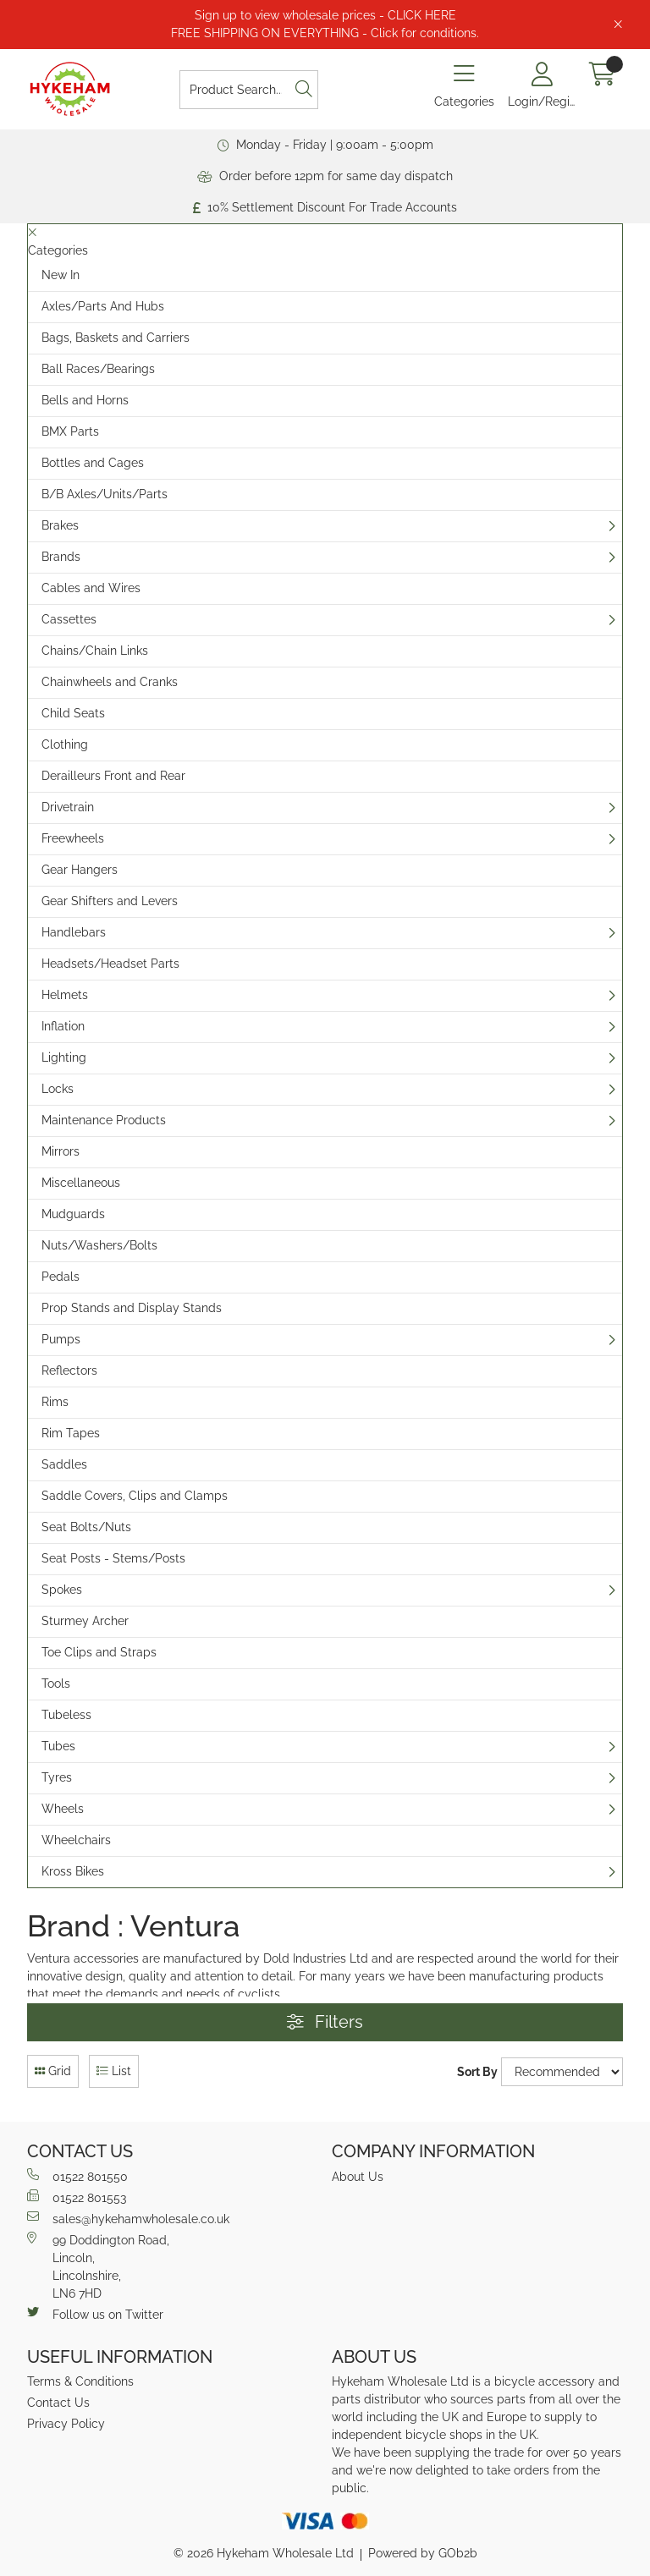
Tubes (58, 1746)
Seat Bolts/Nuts (86, 1527)
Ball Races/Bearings (98, 369)
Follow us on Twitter (95, 2313)
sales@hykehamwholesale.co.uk (128, 2218)
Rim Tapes (70, 1433)
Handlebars (73, 932)
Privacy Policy (66, 2423)
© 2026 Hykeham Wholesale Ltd (264, 2553)
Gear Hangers (79, 869)
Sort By (477, 2072)
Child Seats (73, 713)
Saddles (64, 1464)
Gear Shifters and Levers (109, 901)
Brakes (60, 525)
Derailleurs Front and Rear (113, 776)
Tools (55, 1683)
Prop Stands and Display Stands (131, 1308)
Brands (60, 556)
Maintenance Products (103, 1120)
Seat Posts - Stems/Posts (113, 1558)
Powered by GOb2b (422, 2553)
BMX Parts (70, 431)
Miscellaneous (80, 1182)
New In (60, 275)
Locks (57, 1089)
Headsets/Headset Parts (110, 963)
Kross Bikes (72, 1871)
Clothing (64, 744)
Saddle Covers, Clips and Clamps (134, 1495)
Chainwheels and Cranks (109, 682)
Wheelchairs (76, 1840)
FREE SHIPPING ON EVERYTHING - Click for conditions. (325, 33)
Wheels (62, 1808)
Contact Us (58, 2402)
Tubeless (66, 1715)
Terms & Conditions (80, 2381)
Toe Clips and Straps (99, 1652)
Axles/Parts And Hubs (102, 306)
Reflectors (69, 1370)
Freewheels (72, 838)
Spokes (61, 1589)
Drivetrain (67, 807)
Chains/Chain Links (94, 650)
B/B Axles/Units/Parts (104, 494)
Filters (325, 2022)
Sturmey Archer (85, 1621)
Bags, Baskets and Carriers (115, 337)
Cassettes (68, 619)
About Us (357, 2176)
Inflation (63, 1026)
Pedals (60, 1276)
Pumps (60, 1339)
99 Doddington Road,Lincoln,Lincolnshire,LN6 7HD (98, 2266)
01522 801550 (77, 2175)
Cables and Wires (90, 588)
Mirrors (60, 1151)
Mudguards (73, 1214)
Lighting (63, 1057)
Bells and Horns (85, 400)
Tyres (56, 1777)
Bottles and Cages (92, 463)
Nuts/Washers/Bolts (99, 1245)
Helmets (64, 995)
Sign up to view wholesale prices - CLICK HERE (325, 15)
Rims (55, 1402)
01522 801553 (76, 2197)
